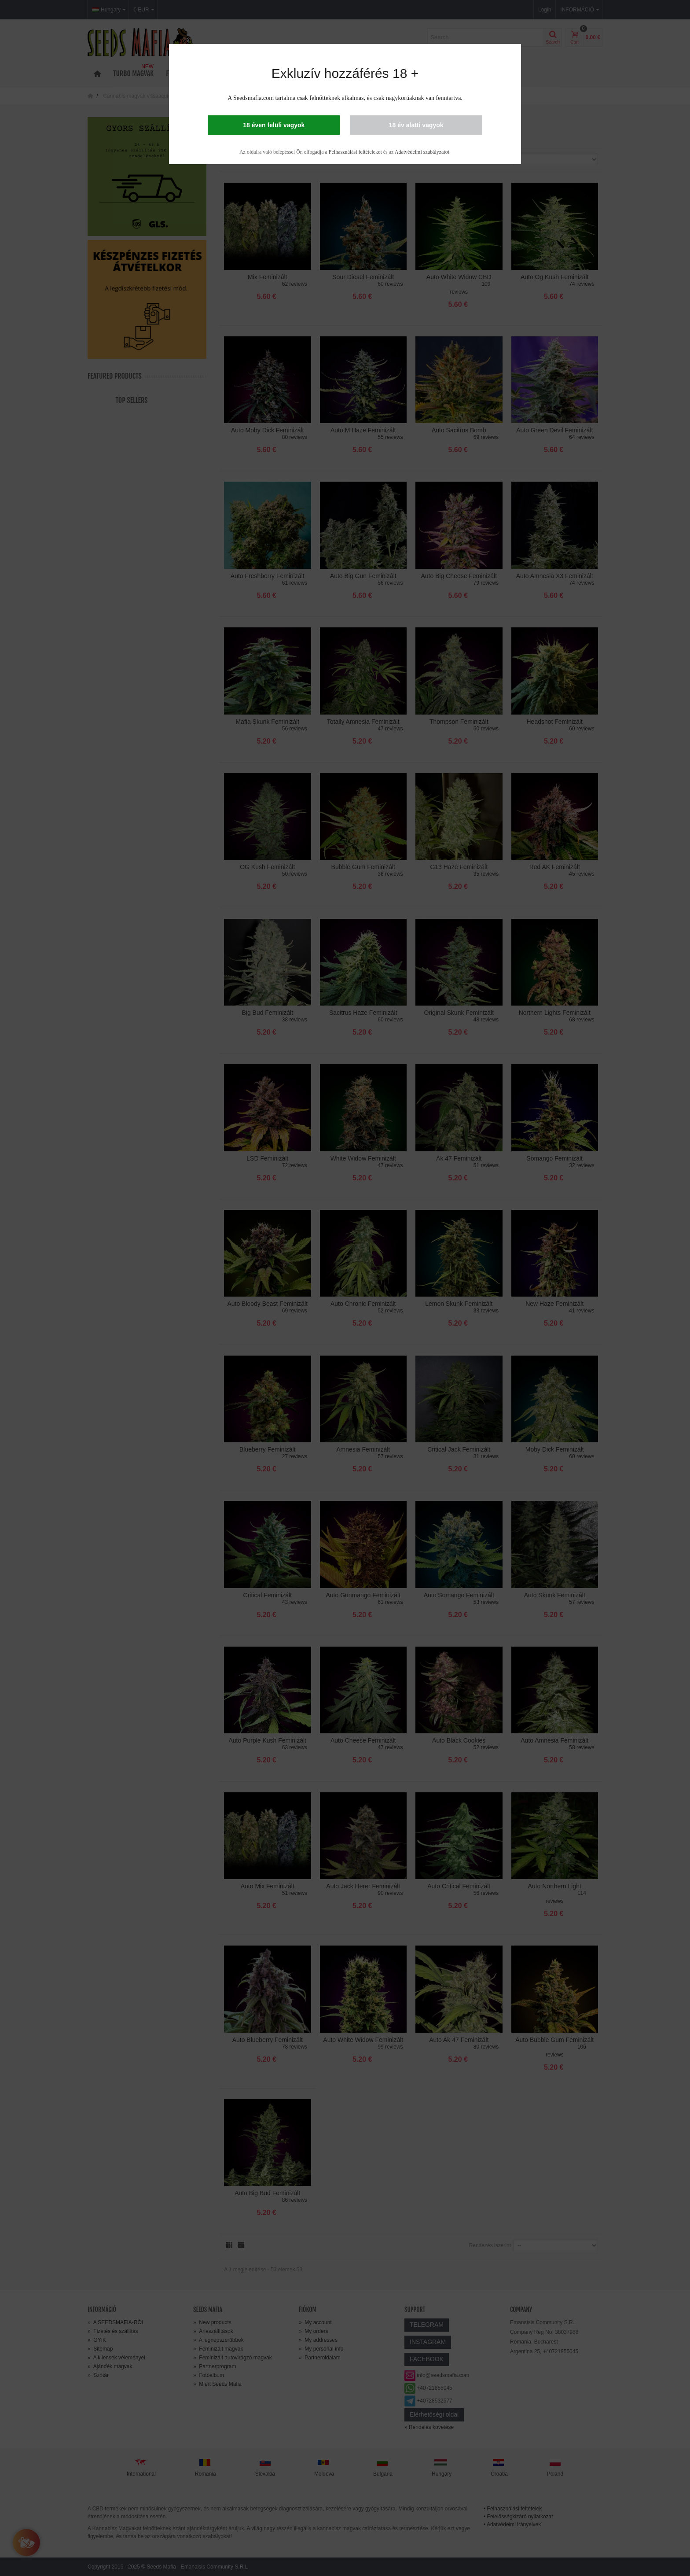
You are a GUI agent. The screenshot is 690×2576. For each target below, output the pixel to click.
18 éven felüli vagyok (274, 125)
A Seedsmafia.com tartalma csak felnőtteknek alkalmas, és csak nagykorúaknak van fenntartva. (345, 98)
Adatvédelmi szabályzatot (422, 152)
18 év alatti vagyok (416, 125)
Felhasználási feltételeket (355, 152)
